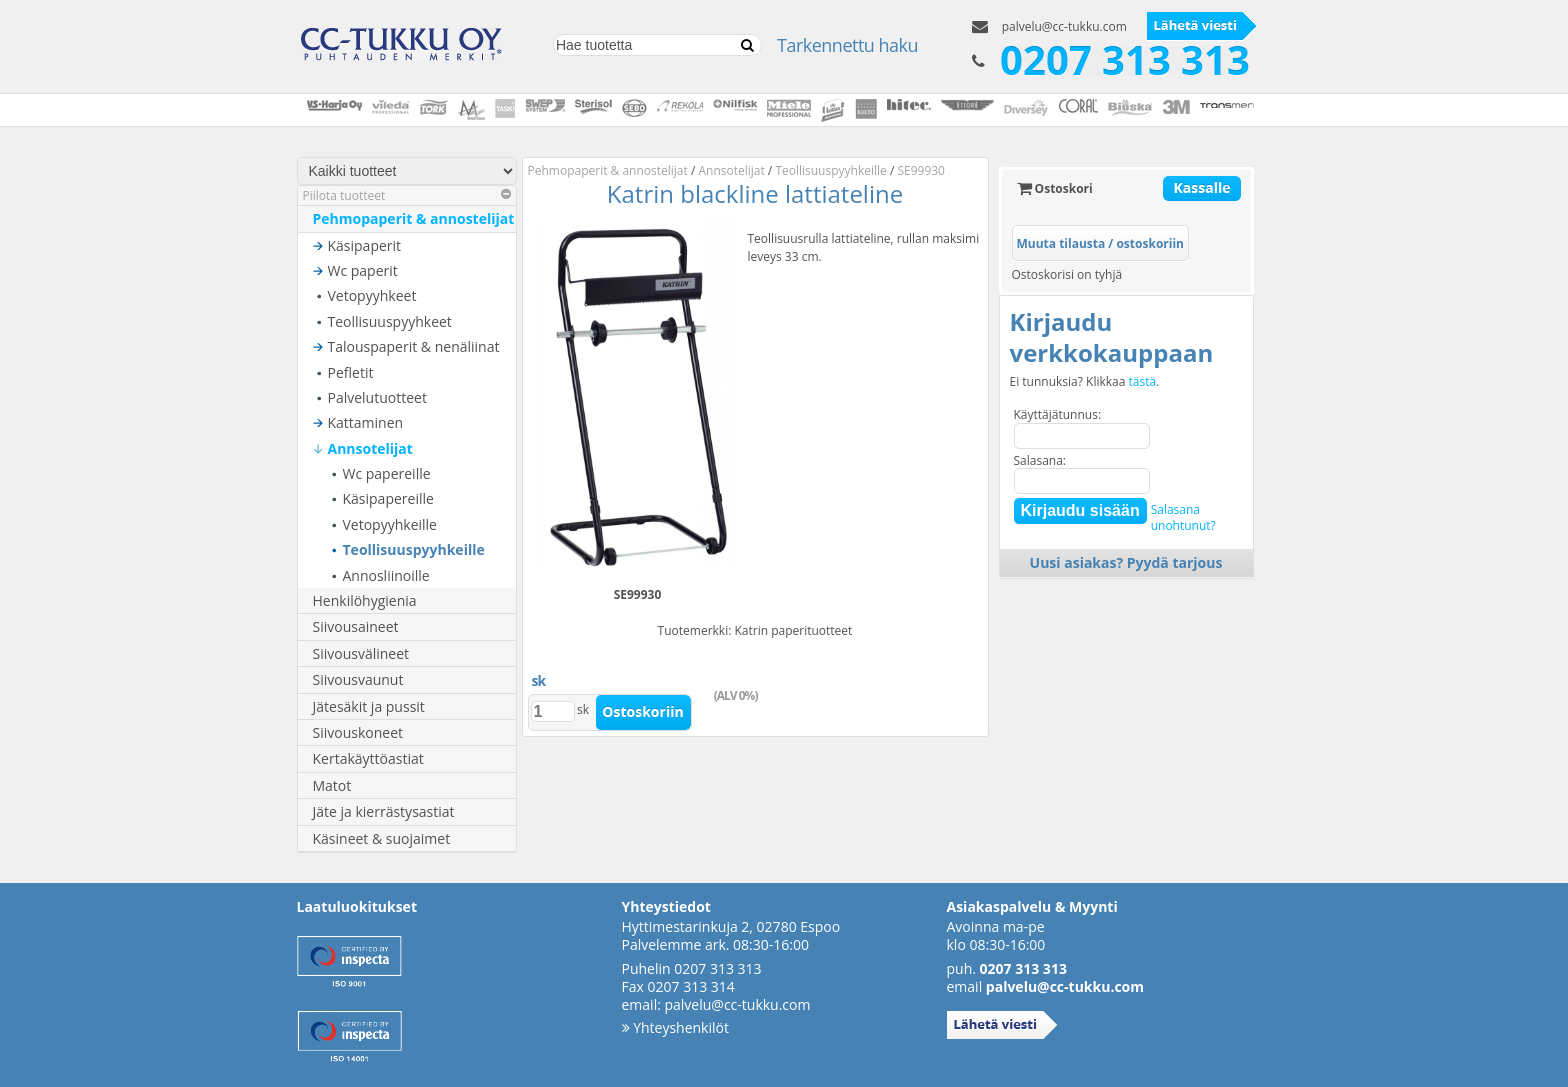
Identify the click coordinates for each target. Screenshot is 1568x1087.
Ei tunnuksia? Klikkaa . (1085, 382)
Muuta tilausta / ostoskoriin (1100, 243)
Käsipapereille (388, 498)
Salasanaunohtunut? (1183, 517)
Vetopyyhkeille (390, 524)
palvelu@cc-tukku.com (1064, 26)
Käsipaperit (365, 245)
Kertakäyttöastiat (368, 758)
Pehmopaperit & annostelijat (414, 218)
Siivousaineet (356, 626)
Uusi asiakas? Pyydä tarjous (1126, 562)
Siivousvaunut (358, 679)
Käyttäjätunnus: (1058, 414)
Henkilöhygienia (365, 600)
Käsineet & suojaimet (382, 838)
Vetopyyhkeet (372, 295)
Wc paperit (363, 270)
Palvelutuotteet (377, 397)
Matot (332, 785)
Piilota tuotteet (407, 195)
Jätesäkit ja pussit (369, 706)
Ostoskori (1055, 188)
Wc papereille (387, 473)
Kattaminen (366, 422)
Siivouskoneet (358, 732)
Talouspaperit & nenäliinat (414, 346)
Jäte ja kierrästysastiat (384, 811)
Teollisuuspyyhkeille (414, 549)
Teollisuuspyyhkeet (390, 321)
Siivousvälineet (361, 653)
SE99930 (921, 170)
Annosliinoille (386, 575)
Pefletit (351, 372)
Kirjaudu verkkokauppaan (1112, 337)
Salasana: (1040, 460)
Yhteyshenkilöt (675, 1027)
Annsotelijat (370, 448)
